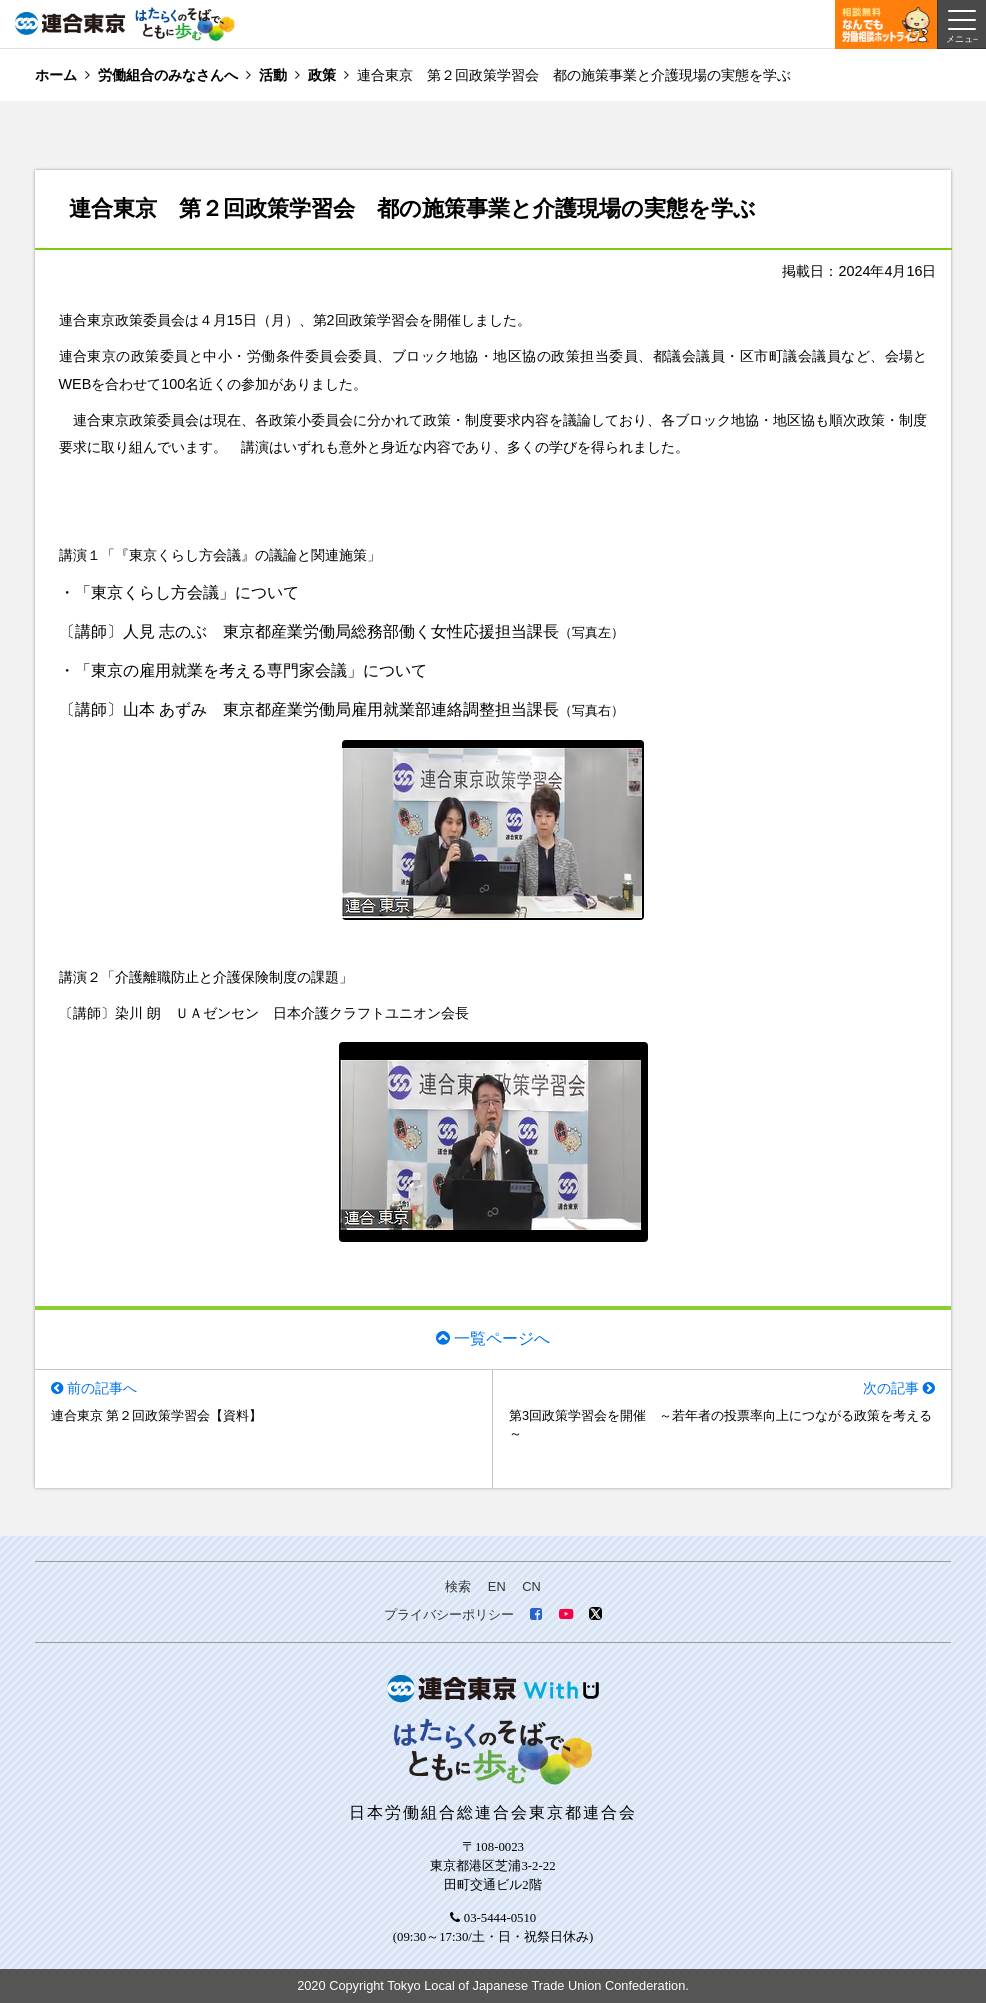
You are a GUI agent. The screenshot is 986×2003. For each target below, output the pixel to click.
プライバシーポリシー (449, 1614)
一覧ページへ (502, 1338)
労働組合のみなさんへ (168, 75)
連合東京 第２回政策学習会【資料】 (157, 1415)
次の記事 (891, 1388)
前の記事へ (102, 1388)
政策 (322, 75)
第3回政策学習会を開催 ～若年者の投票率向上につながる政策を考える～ (720, 1424)
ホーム (56, 75)
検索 (458, 1586)
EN (497, 1586)
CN (531, 1586)
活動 (273, 75)
